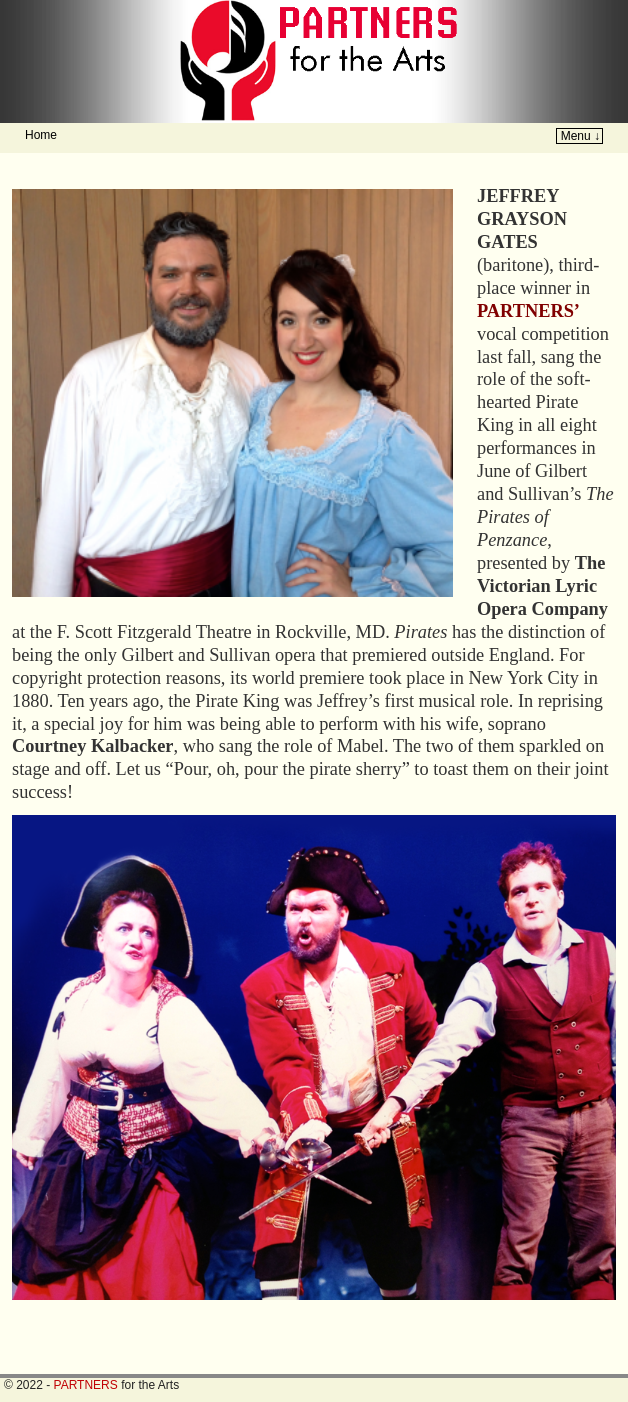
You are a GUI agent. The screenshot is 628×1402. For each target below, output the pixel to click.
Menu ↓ (580, 136)
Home (41, 135)
